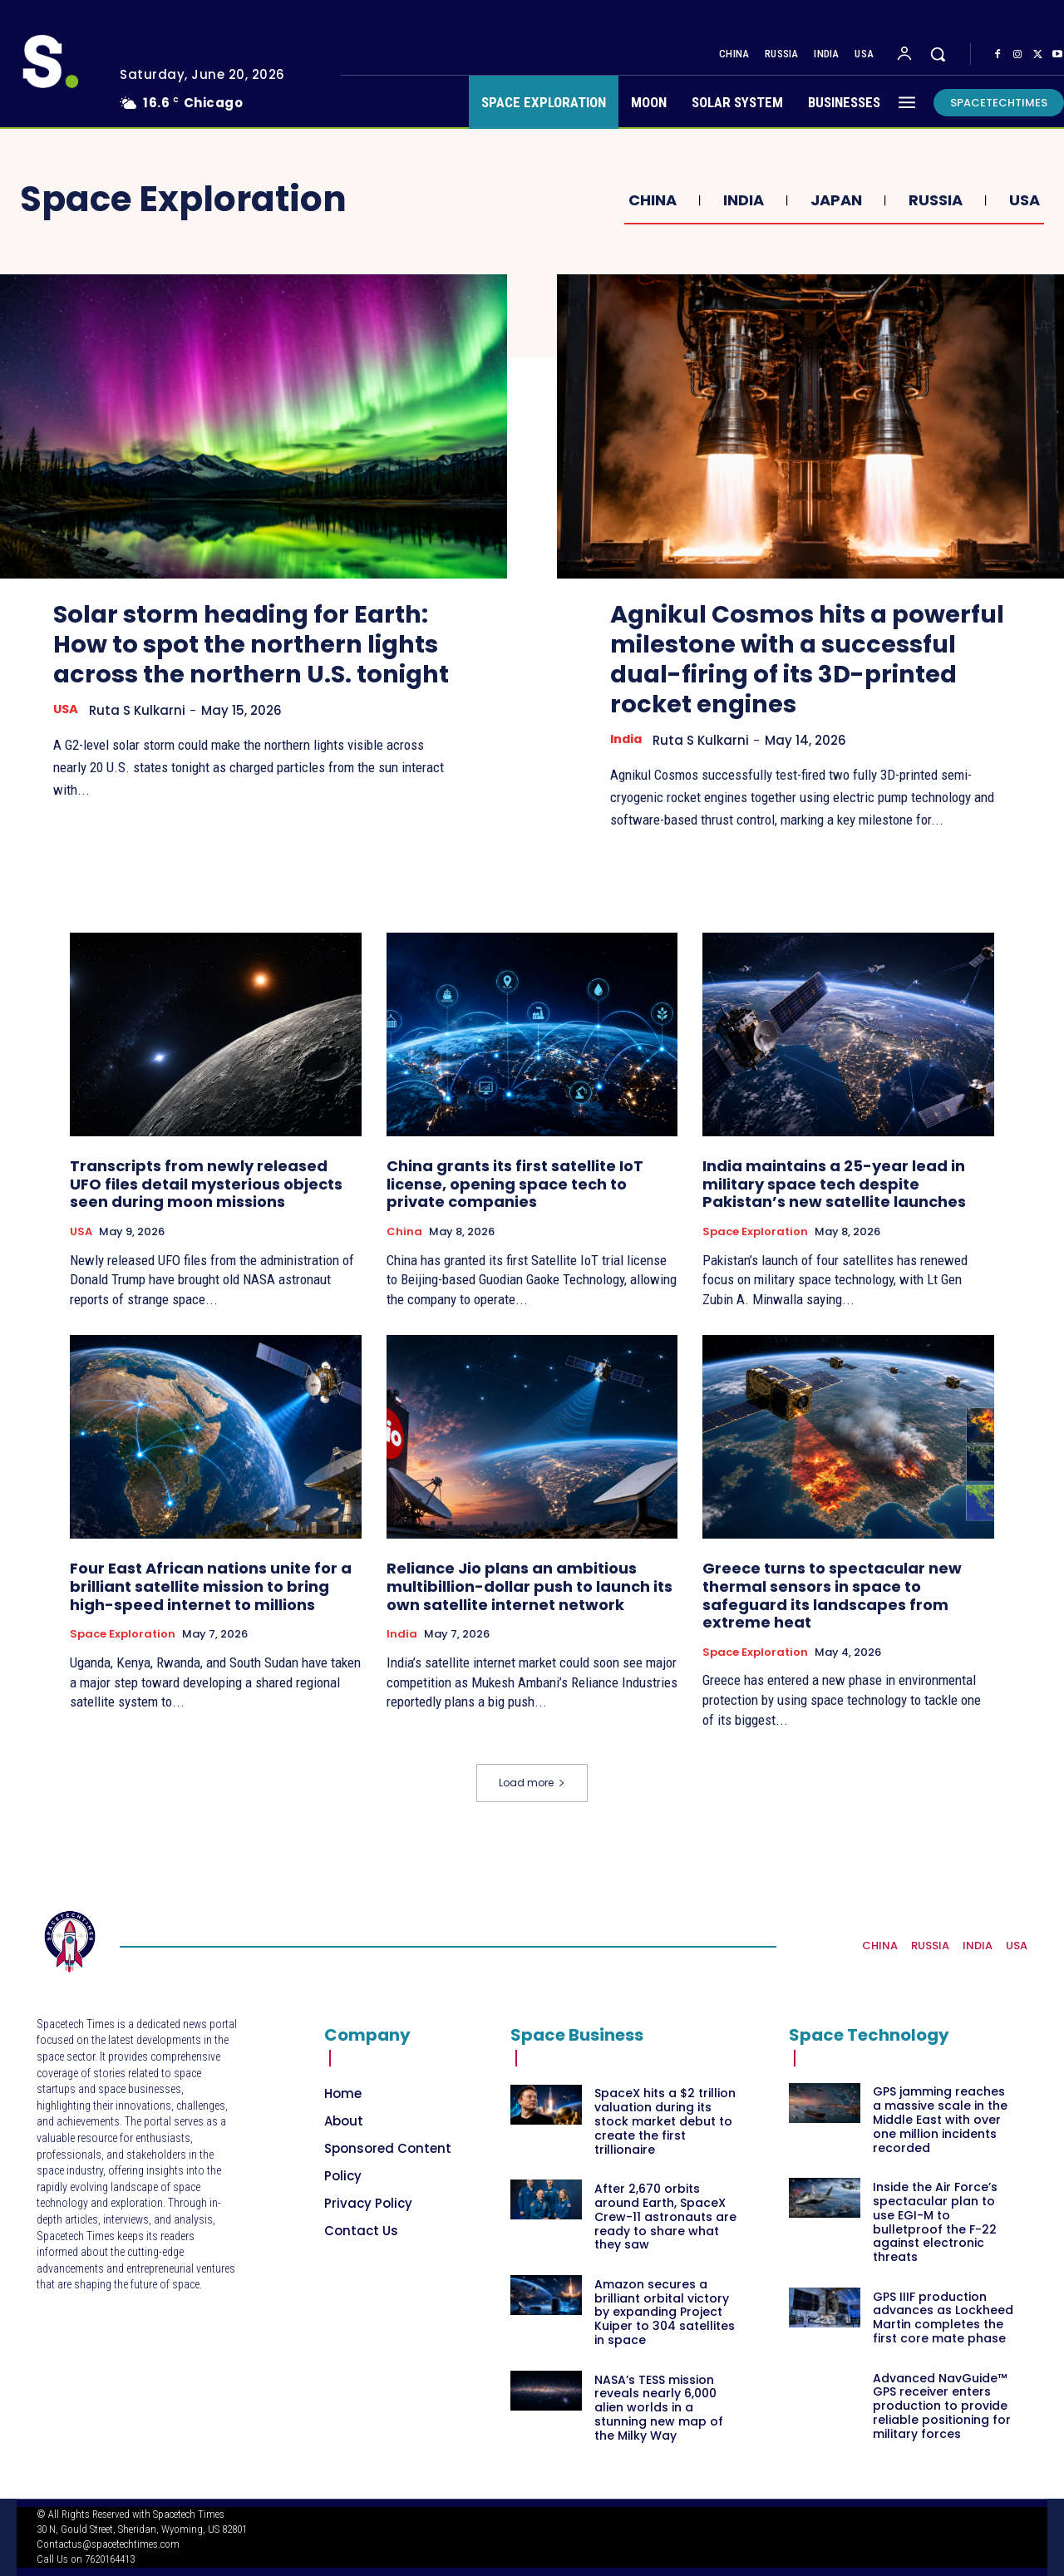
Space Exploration (755, 1232)
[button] (938, 54)
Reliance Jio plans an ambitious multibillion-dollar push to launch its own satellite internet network (529, 1586)
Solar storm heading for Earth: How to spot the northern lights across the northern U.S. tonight (252, 659)
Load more (532, 1783)
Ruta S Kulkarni (139, 740)
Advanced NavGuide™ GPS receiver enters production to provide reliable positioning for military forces (942, 2406)
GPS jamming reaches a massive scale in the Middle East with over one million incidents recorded (940, 2120)
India (741, 200)
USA (1022, 200)
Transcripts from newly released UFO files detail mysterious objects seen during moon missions (206, 1183)
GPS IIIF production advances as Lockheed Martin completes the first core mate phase (943, 2317)
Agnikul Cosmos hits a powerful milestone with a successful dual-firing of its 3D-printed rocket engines (788, 659)
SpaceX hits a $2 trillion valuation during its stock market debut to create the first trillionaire (665, 2122)
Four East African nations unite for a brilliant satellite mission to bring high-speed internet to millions (211, 1586)
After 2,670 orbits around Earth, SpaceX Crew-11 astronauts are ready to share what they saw (665, 2216)
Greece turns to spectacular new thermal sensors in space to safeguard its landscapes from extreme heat (832, 1595)
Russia (933, 200)
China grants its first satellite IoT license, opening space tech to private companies (515, 1183)
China (650, 200)
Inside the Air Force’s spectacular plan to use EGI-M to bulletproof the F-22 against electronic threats (935, 2222)
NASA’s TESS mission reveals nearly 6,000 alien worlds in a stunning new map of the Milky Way (658, 2408)
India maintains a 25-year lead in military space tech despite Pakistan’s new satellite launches (834, 1183)
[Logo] (70, 1942)
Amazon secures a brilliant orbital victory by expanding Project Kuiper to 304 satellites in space (664, 2312)
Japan (834, 200)
